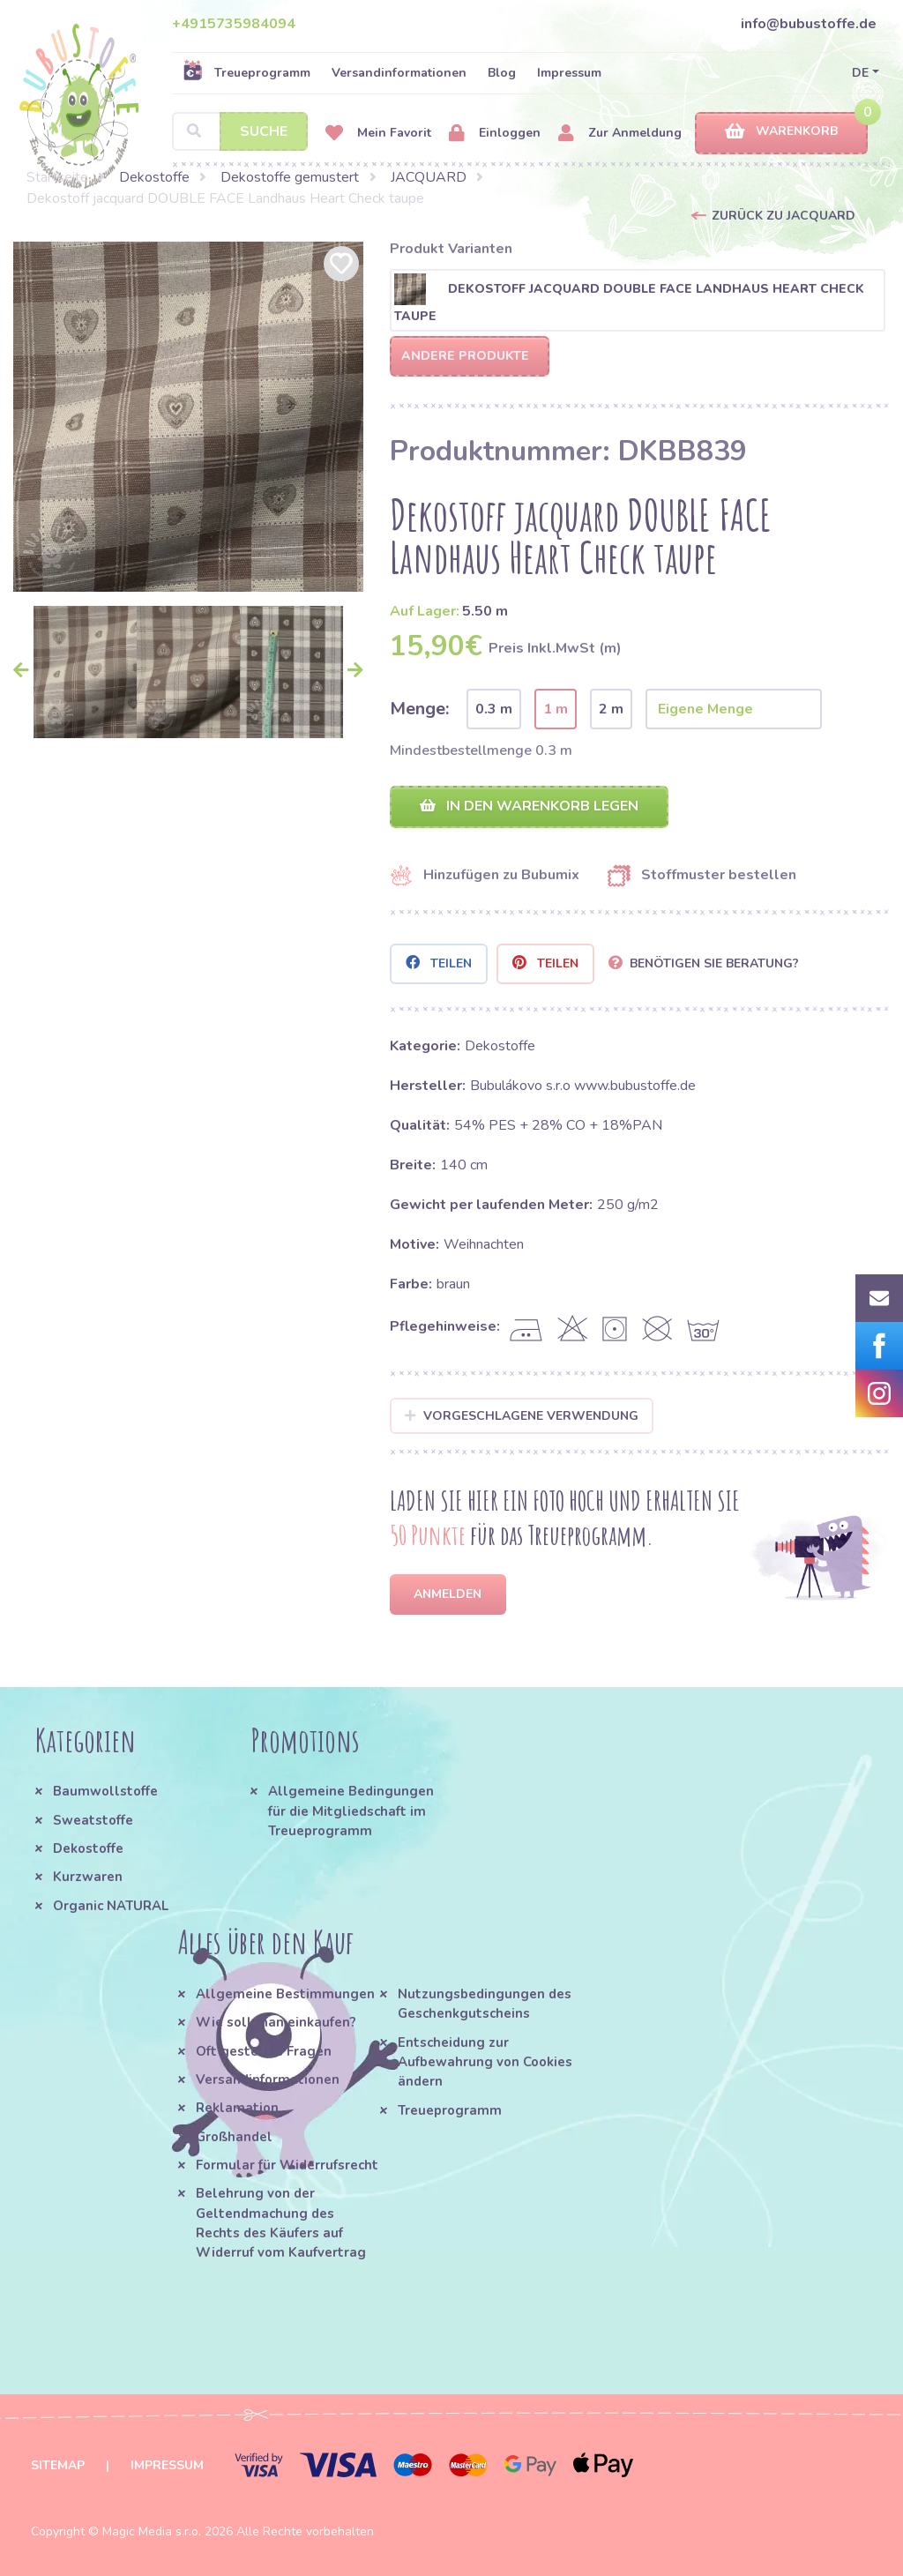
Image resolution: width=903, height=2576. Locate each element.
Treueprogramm (246, 72)
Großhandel (234, 2137)
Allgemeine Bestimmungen (285, 1994)
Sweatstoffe (93, 1820)
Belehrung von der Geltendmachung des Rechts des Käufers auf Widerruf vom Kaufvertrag (281, 2222)
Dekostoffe (154, 177)
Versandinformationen (399, 72)
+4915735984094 (233, 24)
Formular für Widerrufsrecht (287, 2165)
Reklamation (237, 2108)
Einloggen (495, 133)
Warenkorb (781, 132)
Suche (263, 131)
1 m (555, 709)
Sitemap (58, 2465)
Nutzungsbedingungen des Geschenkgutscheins (484, 2003)
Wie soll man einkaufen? (276, 2022)
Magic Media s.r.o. (151, 2531)
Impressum (569, 72)
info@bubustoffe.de (809, 24)
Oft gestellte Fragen (264, 2051)
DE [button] (860, 72)
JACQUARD (428, 177)
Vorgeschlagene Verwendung (522, 1415)
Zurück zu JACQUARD (783, 215)
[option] (188, 417)
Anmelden (447, 1594)
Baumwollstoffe (105, 1791)
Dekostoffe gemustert (289, 177)
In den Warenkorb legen (529, 806)
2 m (611, 709)
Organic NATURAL (110, 1906)
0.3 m (493, 709)
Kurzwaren (89, 1876)
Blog (502, 72)
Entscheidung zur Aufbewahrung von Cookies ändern (485, 2062)
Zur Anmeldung (620, 133)
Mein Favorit (378, 133)
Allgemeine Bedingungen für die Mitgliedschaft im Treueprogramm (351, 1811)
